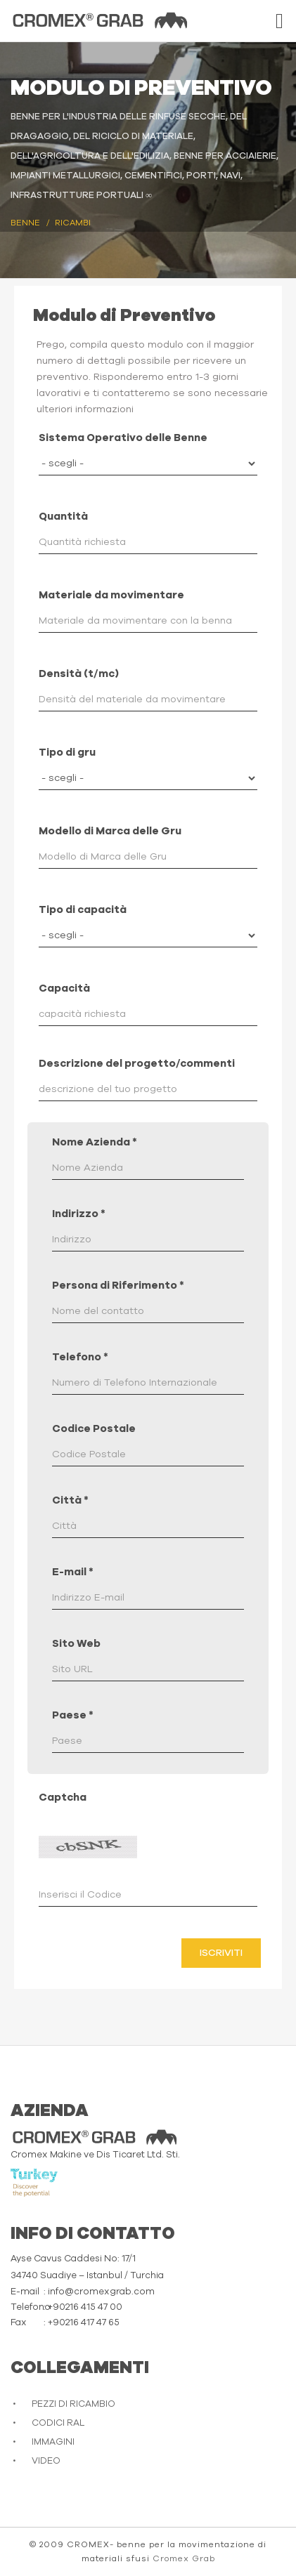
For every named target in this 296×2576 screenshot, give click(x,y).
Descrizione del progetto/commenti (137, 1063)
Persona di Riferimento (118, 1285)
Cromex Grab (184, 2558)
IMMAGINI (53, 2442)
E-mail (73, 1572)
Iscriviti (221, 1953)
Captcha (62, 1797)
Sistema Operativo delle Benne (123, 438)
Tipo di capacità (83, 910)
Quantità (63, 516)
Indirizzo (78, 1214)
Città (70, 1500)
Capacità (64, 988)
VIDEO (46, 2461)
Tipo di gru (67, 752)
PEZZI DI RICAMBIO (73, 2404)
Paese (73, 1715)
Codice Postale (94, 1429)
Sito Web (76, 1643)
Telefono (80, 1357)
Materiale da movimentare (111, 595)
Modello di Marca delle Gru (110, 831)
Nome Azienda (94, 1142)
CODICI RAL (58, 2423)
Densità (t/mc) (79, 674)
